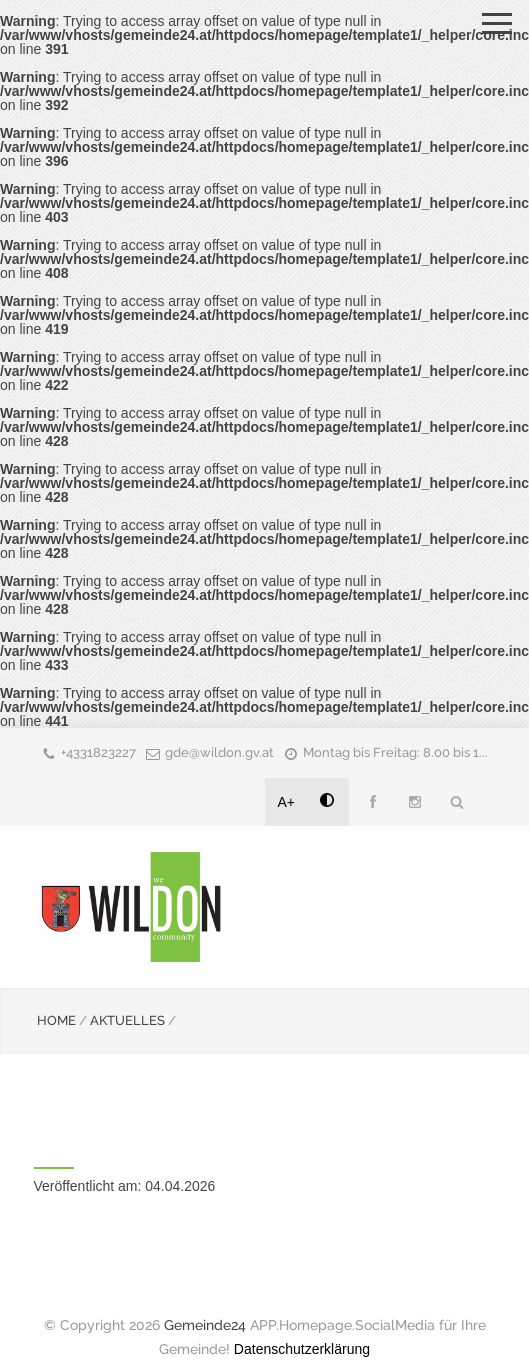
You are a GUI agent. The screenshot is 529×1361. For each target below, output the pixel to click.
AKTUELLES (127, 1020)
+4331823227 (98, 752)
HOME (56, 1020)
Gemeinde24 (205, 1325)
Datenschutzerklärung (302, 1349)
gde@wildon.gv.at (219, 752)
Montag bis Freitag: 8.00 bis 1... (395, 752)
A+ (287, 802)
